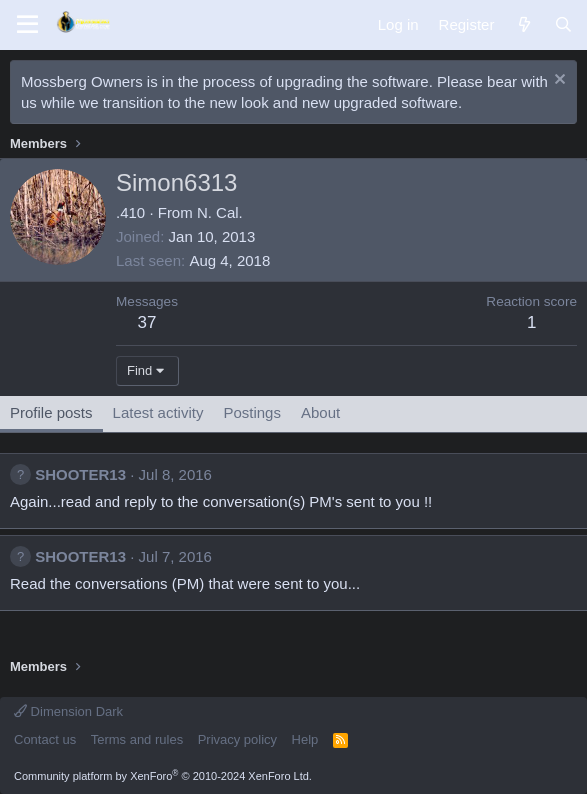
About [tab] (320, 412)
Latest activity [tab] (158, 412)
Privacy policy (237, 739)
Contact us (45, 739)
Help (305, 739)
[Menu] (27, 25)
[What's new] (523, 24)
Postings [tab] (252, 412)
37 (147, 322)
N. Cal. (220, 212)
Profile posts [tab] (51, 412)
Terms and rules (137, 739)
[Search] (563, 24)
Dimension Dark (68, 711)
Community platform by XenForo (163, 776)
